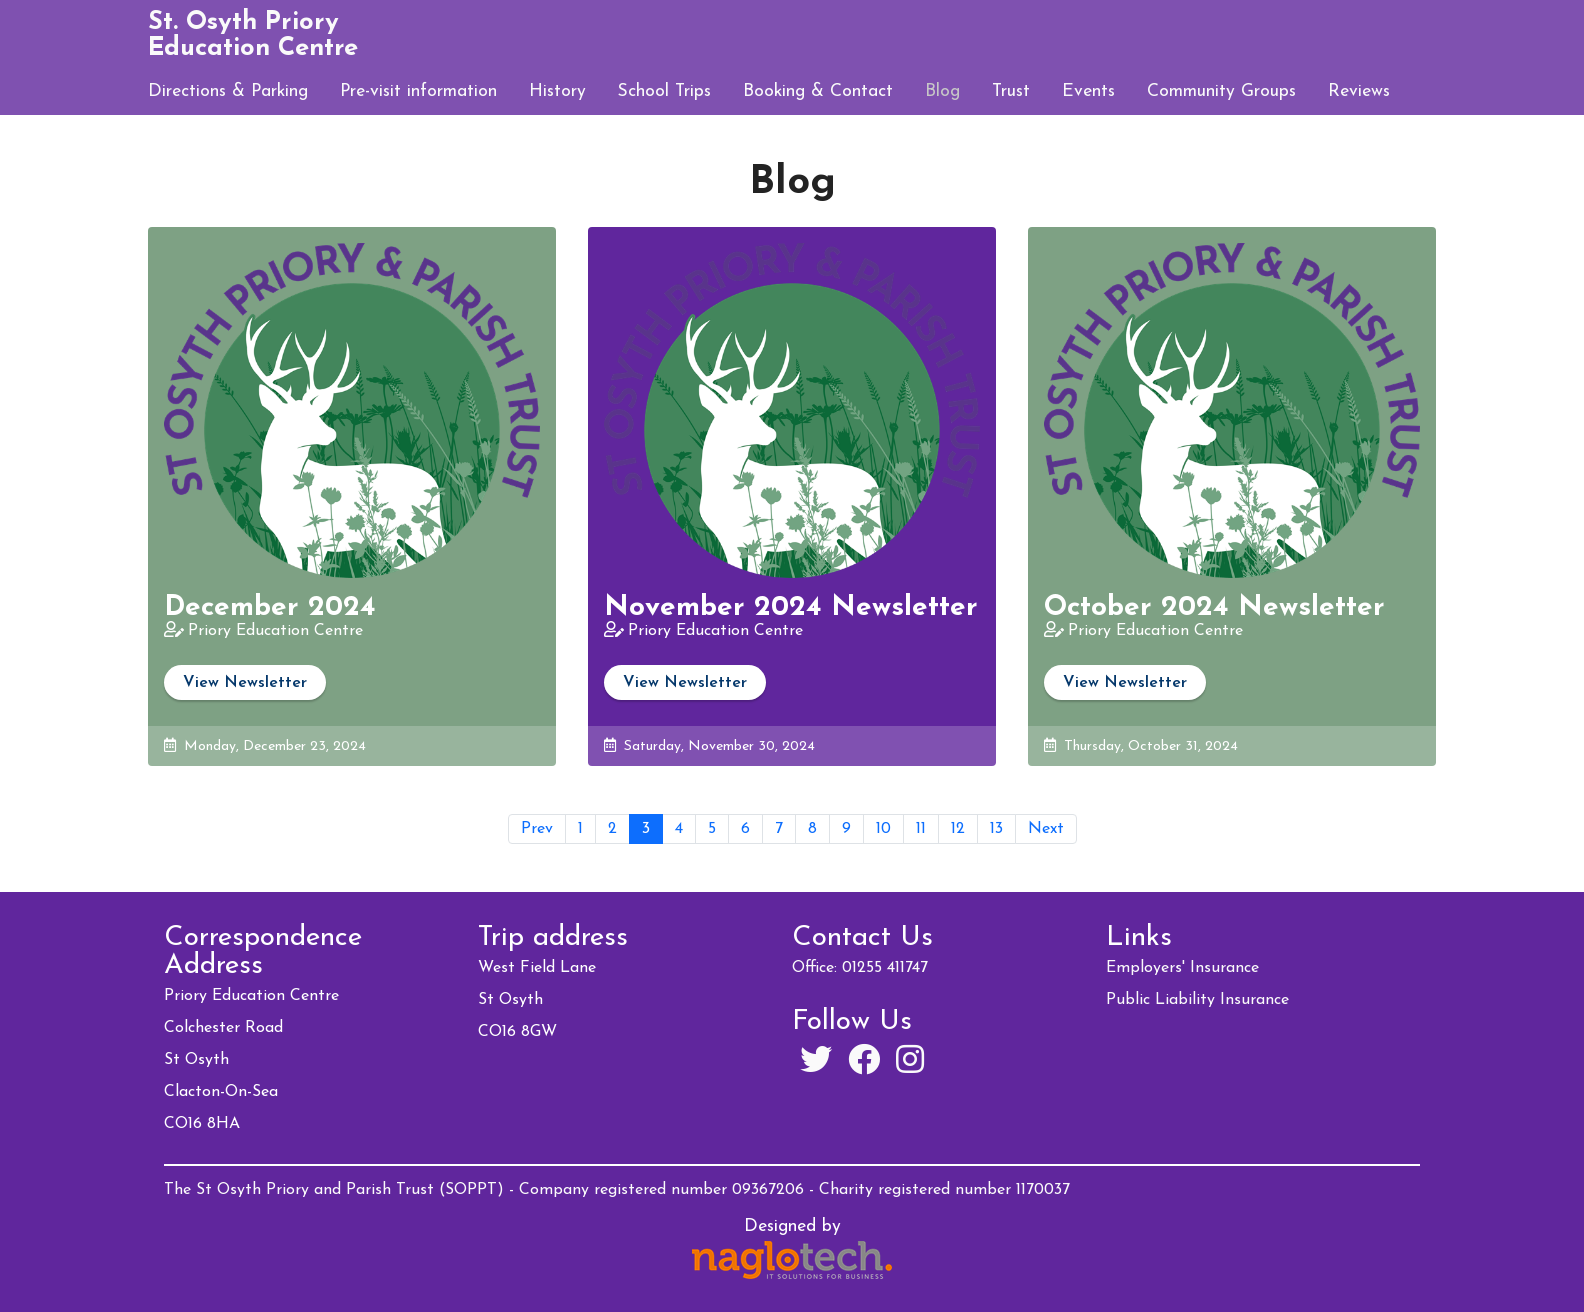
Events (1088, 91)
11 (921, 829)
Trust (1011, 91)
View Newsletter (245, 683)
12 (958, 829)
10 (883, 829)
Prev (537, 829)
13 (996, 829)
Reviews (1359, 91)
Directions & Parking (228, 91)
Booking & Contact (818, 91)
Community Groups (1221, 91)
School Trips (664, 91)
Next (1046, 829)
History (557, 91)
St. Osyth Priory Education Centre (253, 35)
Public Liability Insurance (1197, 1000)
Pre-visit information (418, 91)
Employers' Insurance (1182, 968)
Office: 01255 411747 (860, 968)
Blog (942, 91)
